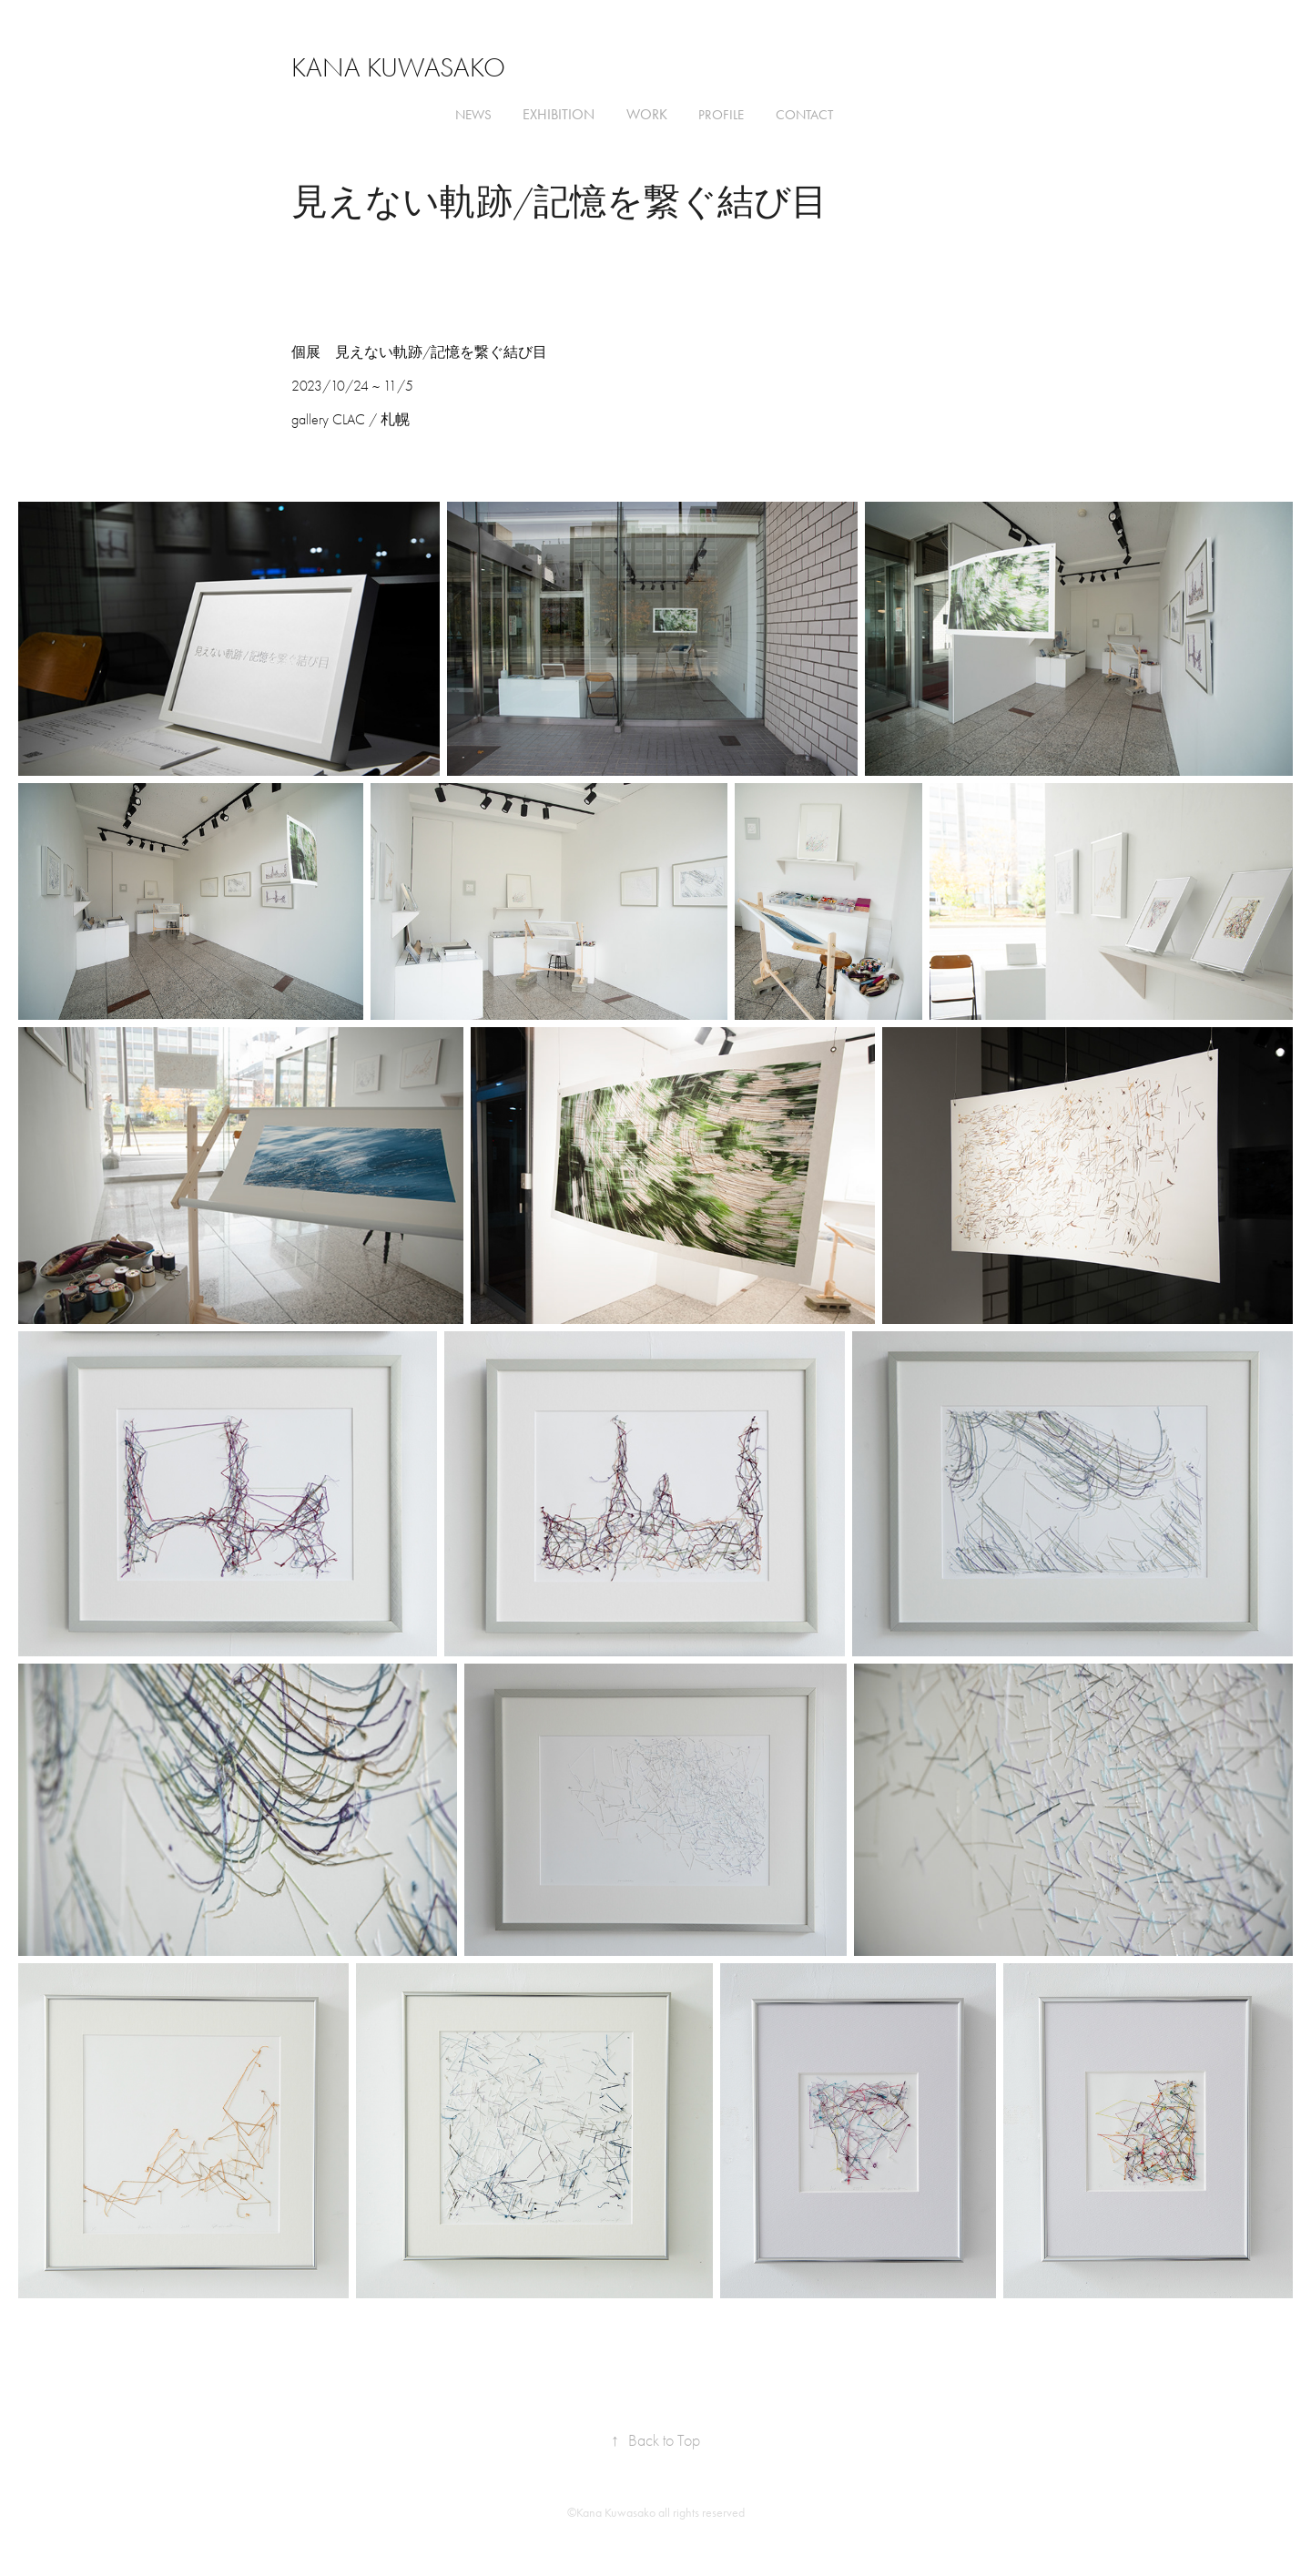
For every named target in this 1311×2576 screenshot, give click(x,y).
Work (646, 114)
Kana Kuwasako (398, 68)
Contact (804, 115)
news (473, 115)
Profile (721, 115)
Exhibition (559, 114)
